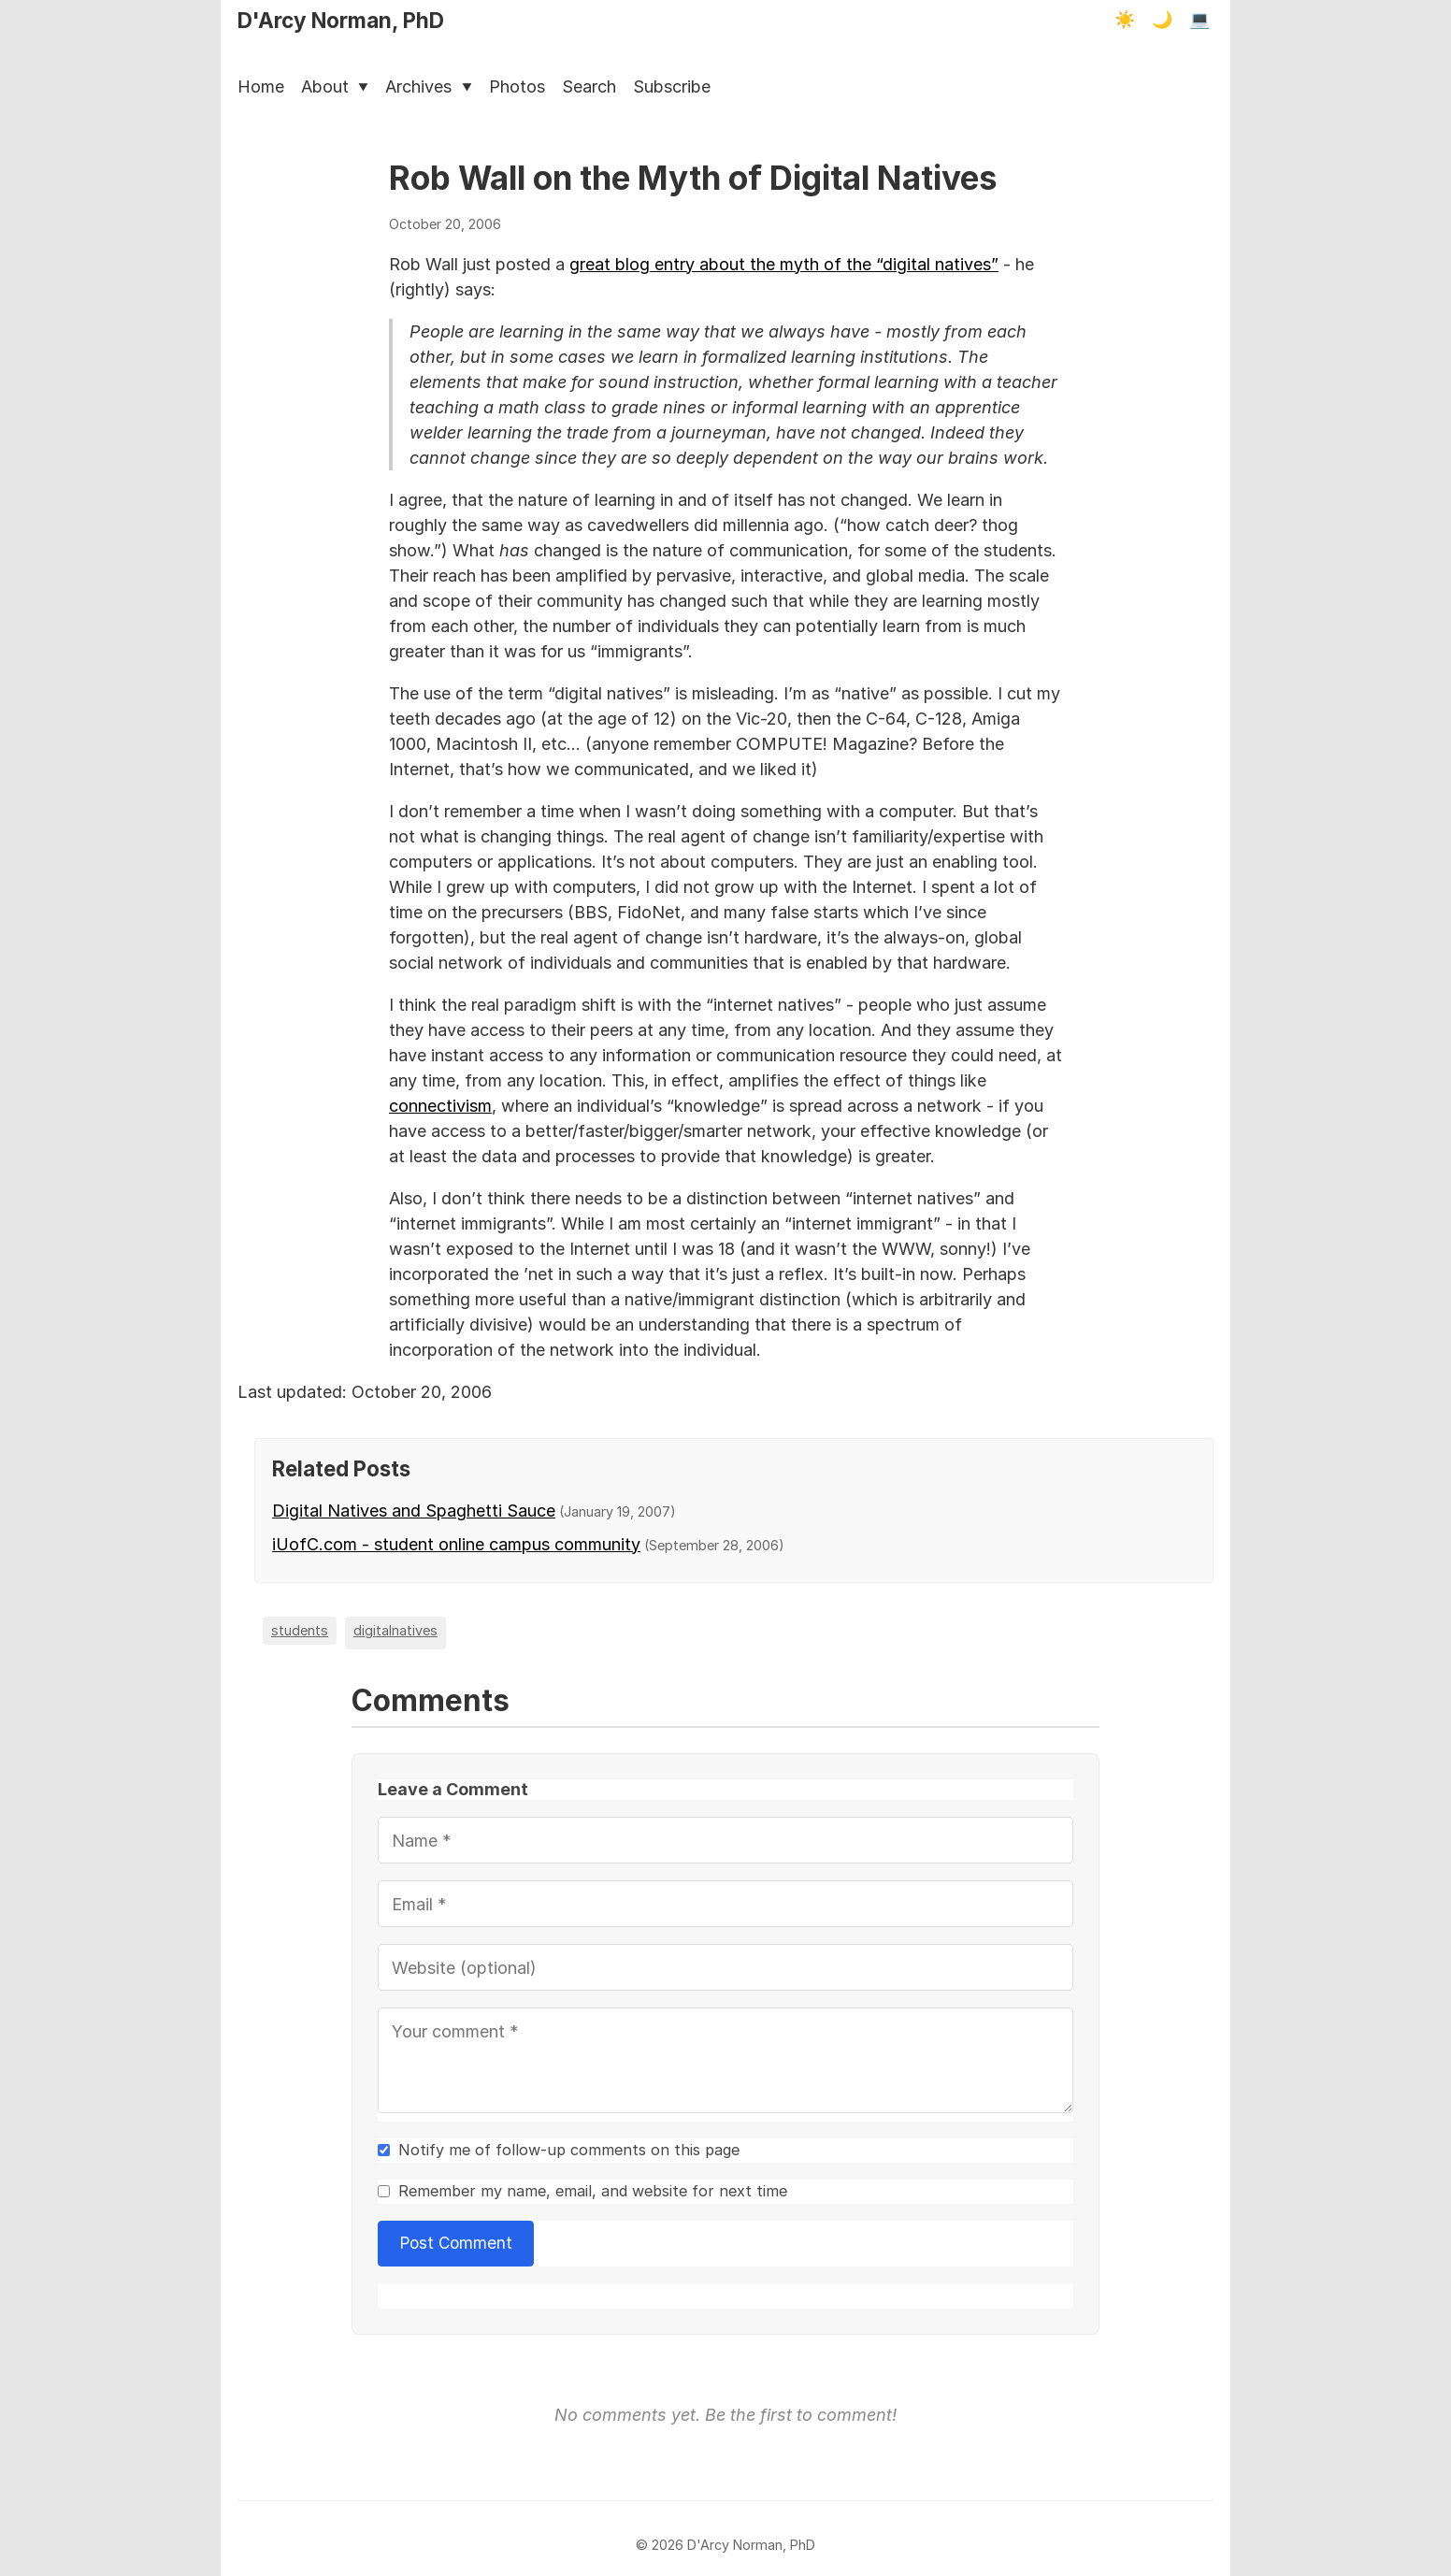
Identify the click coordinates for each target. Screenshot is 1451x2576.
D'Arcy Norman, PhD (340, 20)
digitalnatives (395, 1630)
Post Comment (456, 2242)
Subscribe (672, 86)
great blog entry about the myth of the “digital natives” (783, 264)
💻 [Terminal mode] (1199, 19)
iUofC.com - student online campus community (456, 1544)
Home (260, 86)
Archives (428, 86)
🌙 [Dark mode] (1162, 19)
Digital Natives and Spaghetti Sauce (413, 1510)
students (299, 1630)
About (334, 86)
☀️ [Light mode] (1124, 19)
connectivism (440, 1105)
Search (589, 86)
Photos (517, 86)
